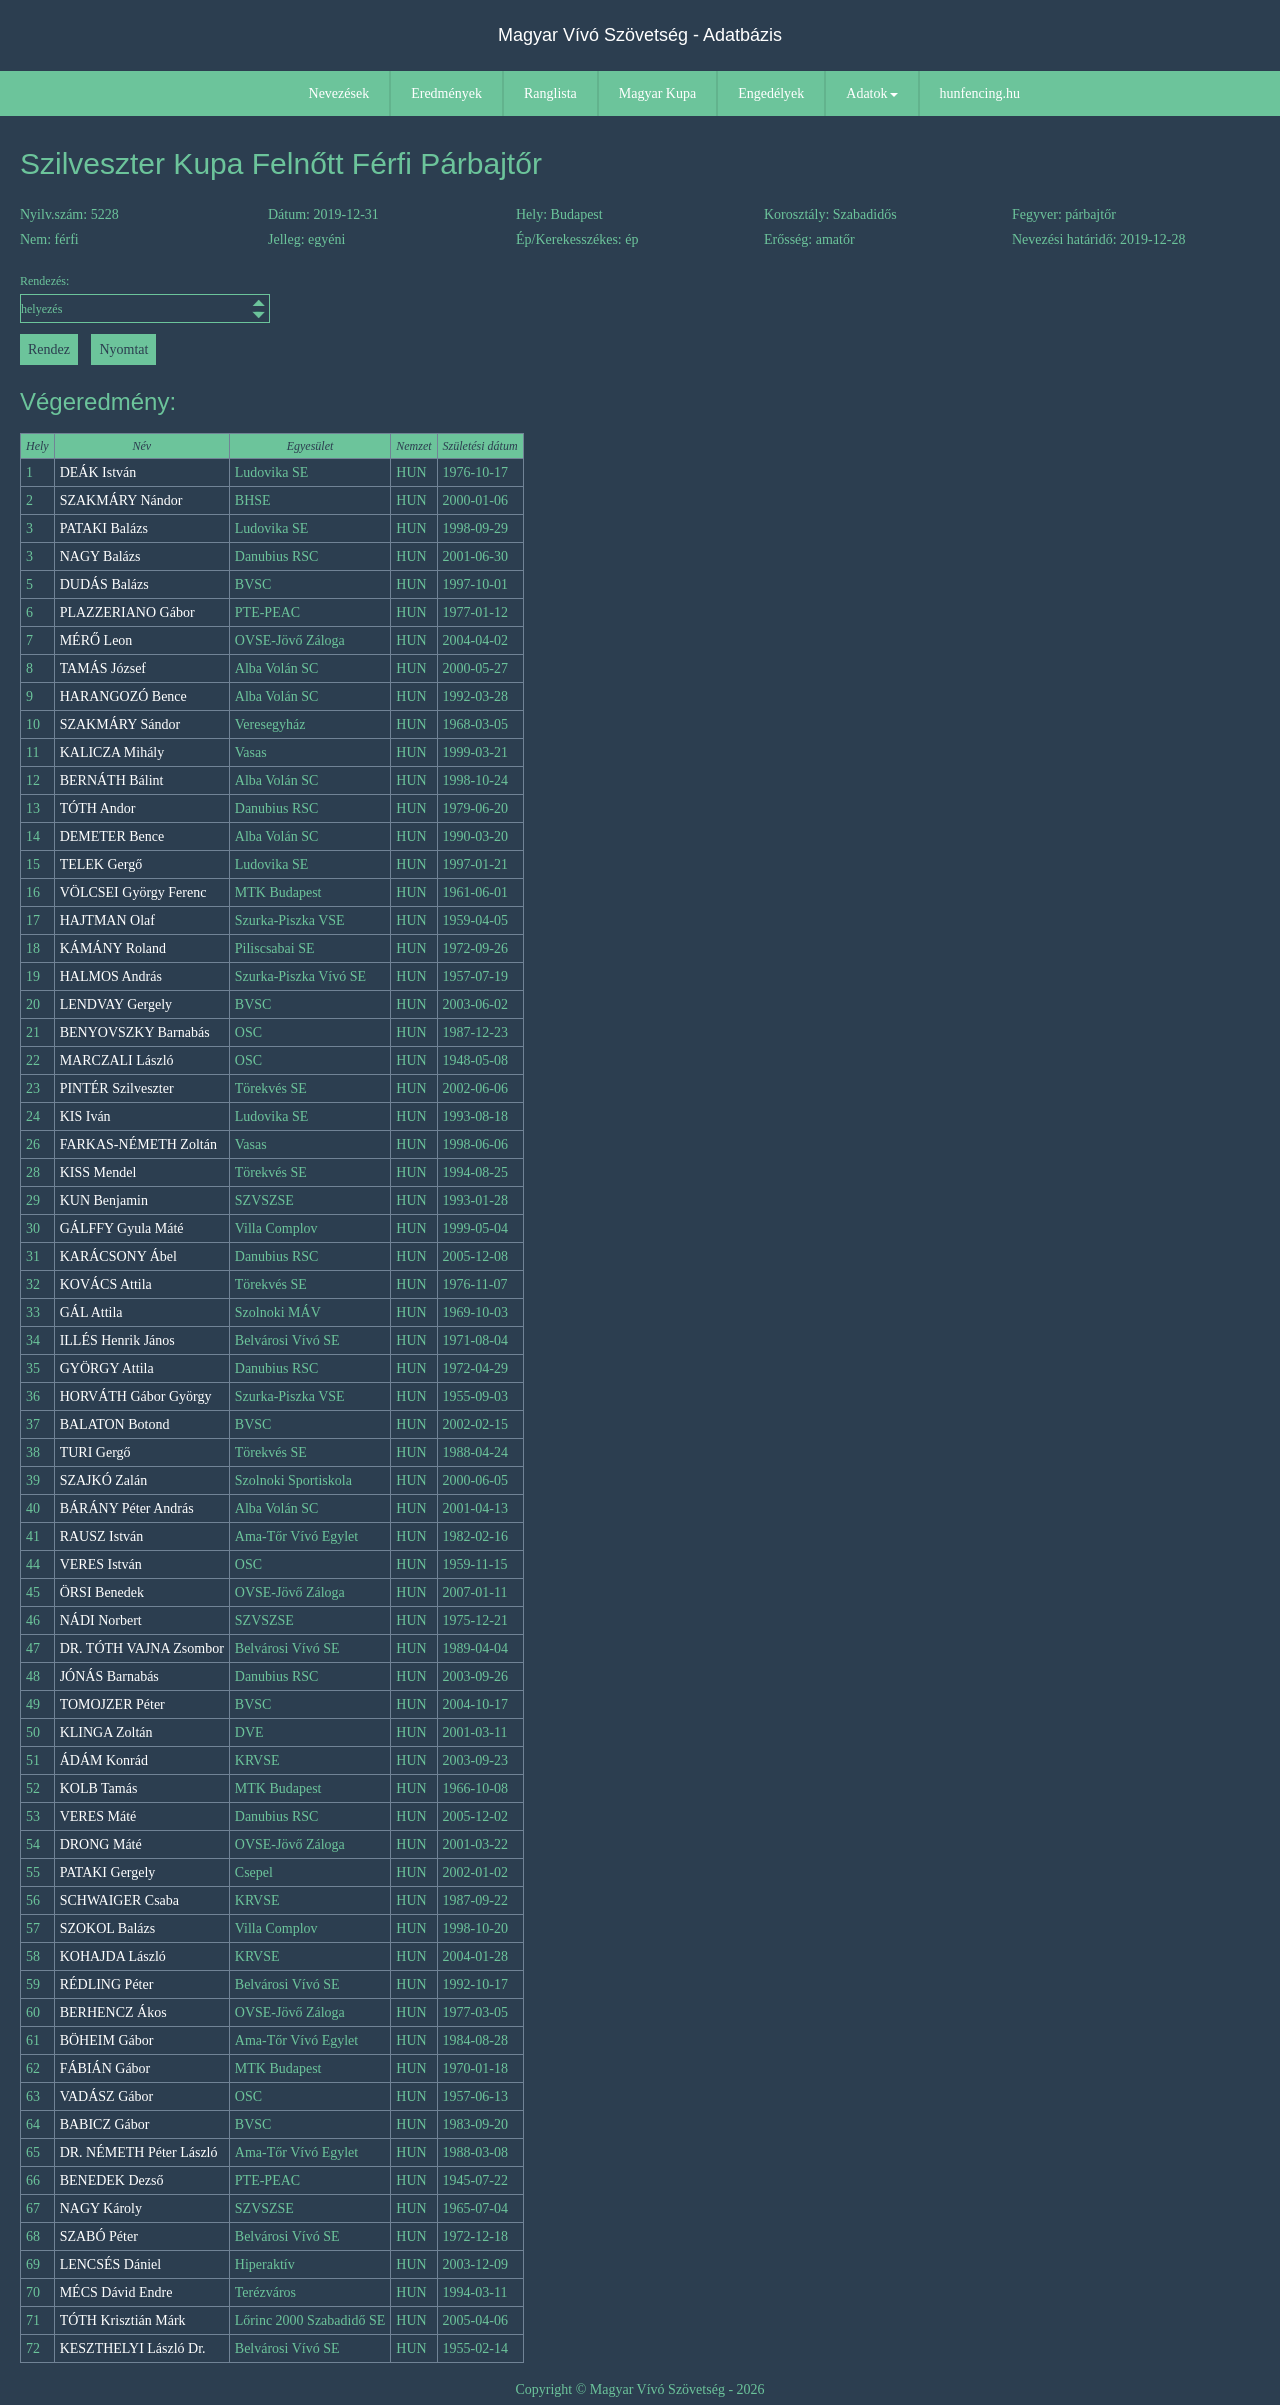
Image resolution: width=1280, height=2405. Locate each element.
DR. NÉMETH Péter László (139, 2152)
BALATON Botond (115, 1424)
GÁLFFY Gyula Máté (122, 1228)
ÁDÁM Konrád (104, 1760)
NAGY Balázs (100, 556)
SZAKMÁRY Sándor (120, 724)
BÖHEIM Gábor (107, 2040)
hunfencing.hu (980, 93)
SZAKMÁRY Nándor (121, 500)
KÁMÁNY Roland (113, 948)
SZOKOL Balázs (108, 1928)
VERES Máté (98, 1816)
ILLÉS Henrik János (117, 1340)
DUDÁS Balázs (104, 584)
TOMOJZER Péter (112, 1704)
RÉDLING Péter (107, 1984)
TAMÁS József (103, 668)
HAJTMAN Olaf (107, 920)
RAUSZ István (102, 1536)
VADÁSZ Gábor (106, 2096)
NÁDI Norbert (101, 1620)
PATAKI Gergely (108, 1872)
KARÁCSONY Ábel (118, 1256)
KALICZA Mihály (112, 752)
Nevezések (339, 93)
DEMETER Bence (112, 836)
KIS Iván (85, 1116)
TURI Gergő (95, 1452)
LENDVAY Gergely (116, 1004)
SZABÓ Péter (99, 2236)
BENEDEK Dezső (112, 2180)
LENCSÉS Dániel (111, 2264)
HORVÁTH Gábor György (136, 1396)
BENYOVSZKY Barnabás (135, 1032)
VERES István (101, 1564)
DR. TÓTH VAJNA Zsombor (142, 1648)
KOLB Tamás (99, 1788)
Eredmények (446, 93)
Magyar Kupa (657, 93)
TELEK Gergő (101, 864)
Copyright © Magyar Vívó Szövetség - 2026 (639, 2389)
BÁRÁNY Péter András (127, 1508)
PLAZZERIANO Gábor (127, 612)
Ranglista (550, 93)
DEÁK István (98, 472)
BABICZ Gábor (105, 2124)
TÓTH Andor (98, 808)
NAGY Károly (101, 2208)
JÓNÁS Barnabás (109, 1676)
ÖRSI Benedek (102, 1592)
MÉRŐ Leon (96, 640)
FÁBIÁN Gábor (105, 2068)
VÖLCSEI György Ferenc (133, 892)
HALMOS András (111, 976)
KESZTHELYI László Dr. (133, 2348)
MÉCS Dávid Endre (116, 2292)
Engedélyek (771, 93)
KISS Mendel (98, 1172)
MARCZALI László (117, 1060)
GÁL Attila (91, 1312)
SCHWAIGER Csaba (119, 1900)
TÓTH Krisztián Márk (123, 2320)
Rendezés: (145, 298)
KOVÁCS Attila (106, 1284)
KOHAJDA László (113, 1956)
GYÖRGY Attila (107, 1368)
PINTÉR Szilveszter (117, 1088)
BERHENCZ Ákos (113, 2012)
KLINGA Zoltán (106, 1732)
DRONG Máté (101, 1844)
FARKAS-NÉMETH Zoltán (138, 1144)
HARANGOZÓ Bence (123, 696)
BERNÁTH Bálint (112, 780)
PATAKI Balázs (104, 528)
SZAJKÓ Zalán (104, 1480)
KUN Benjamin (104, 1200)
